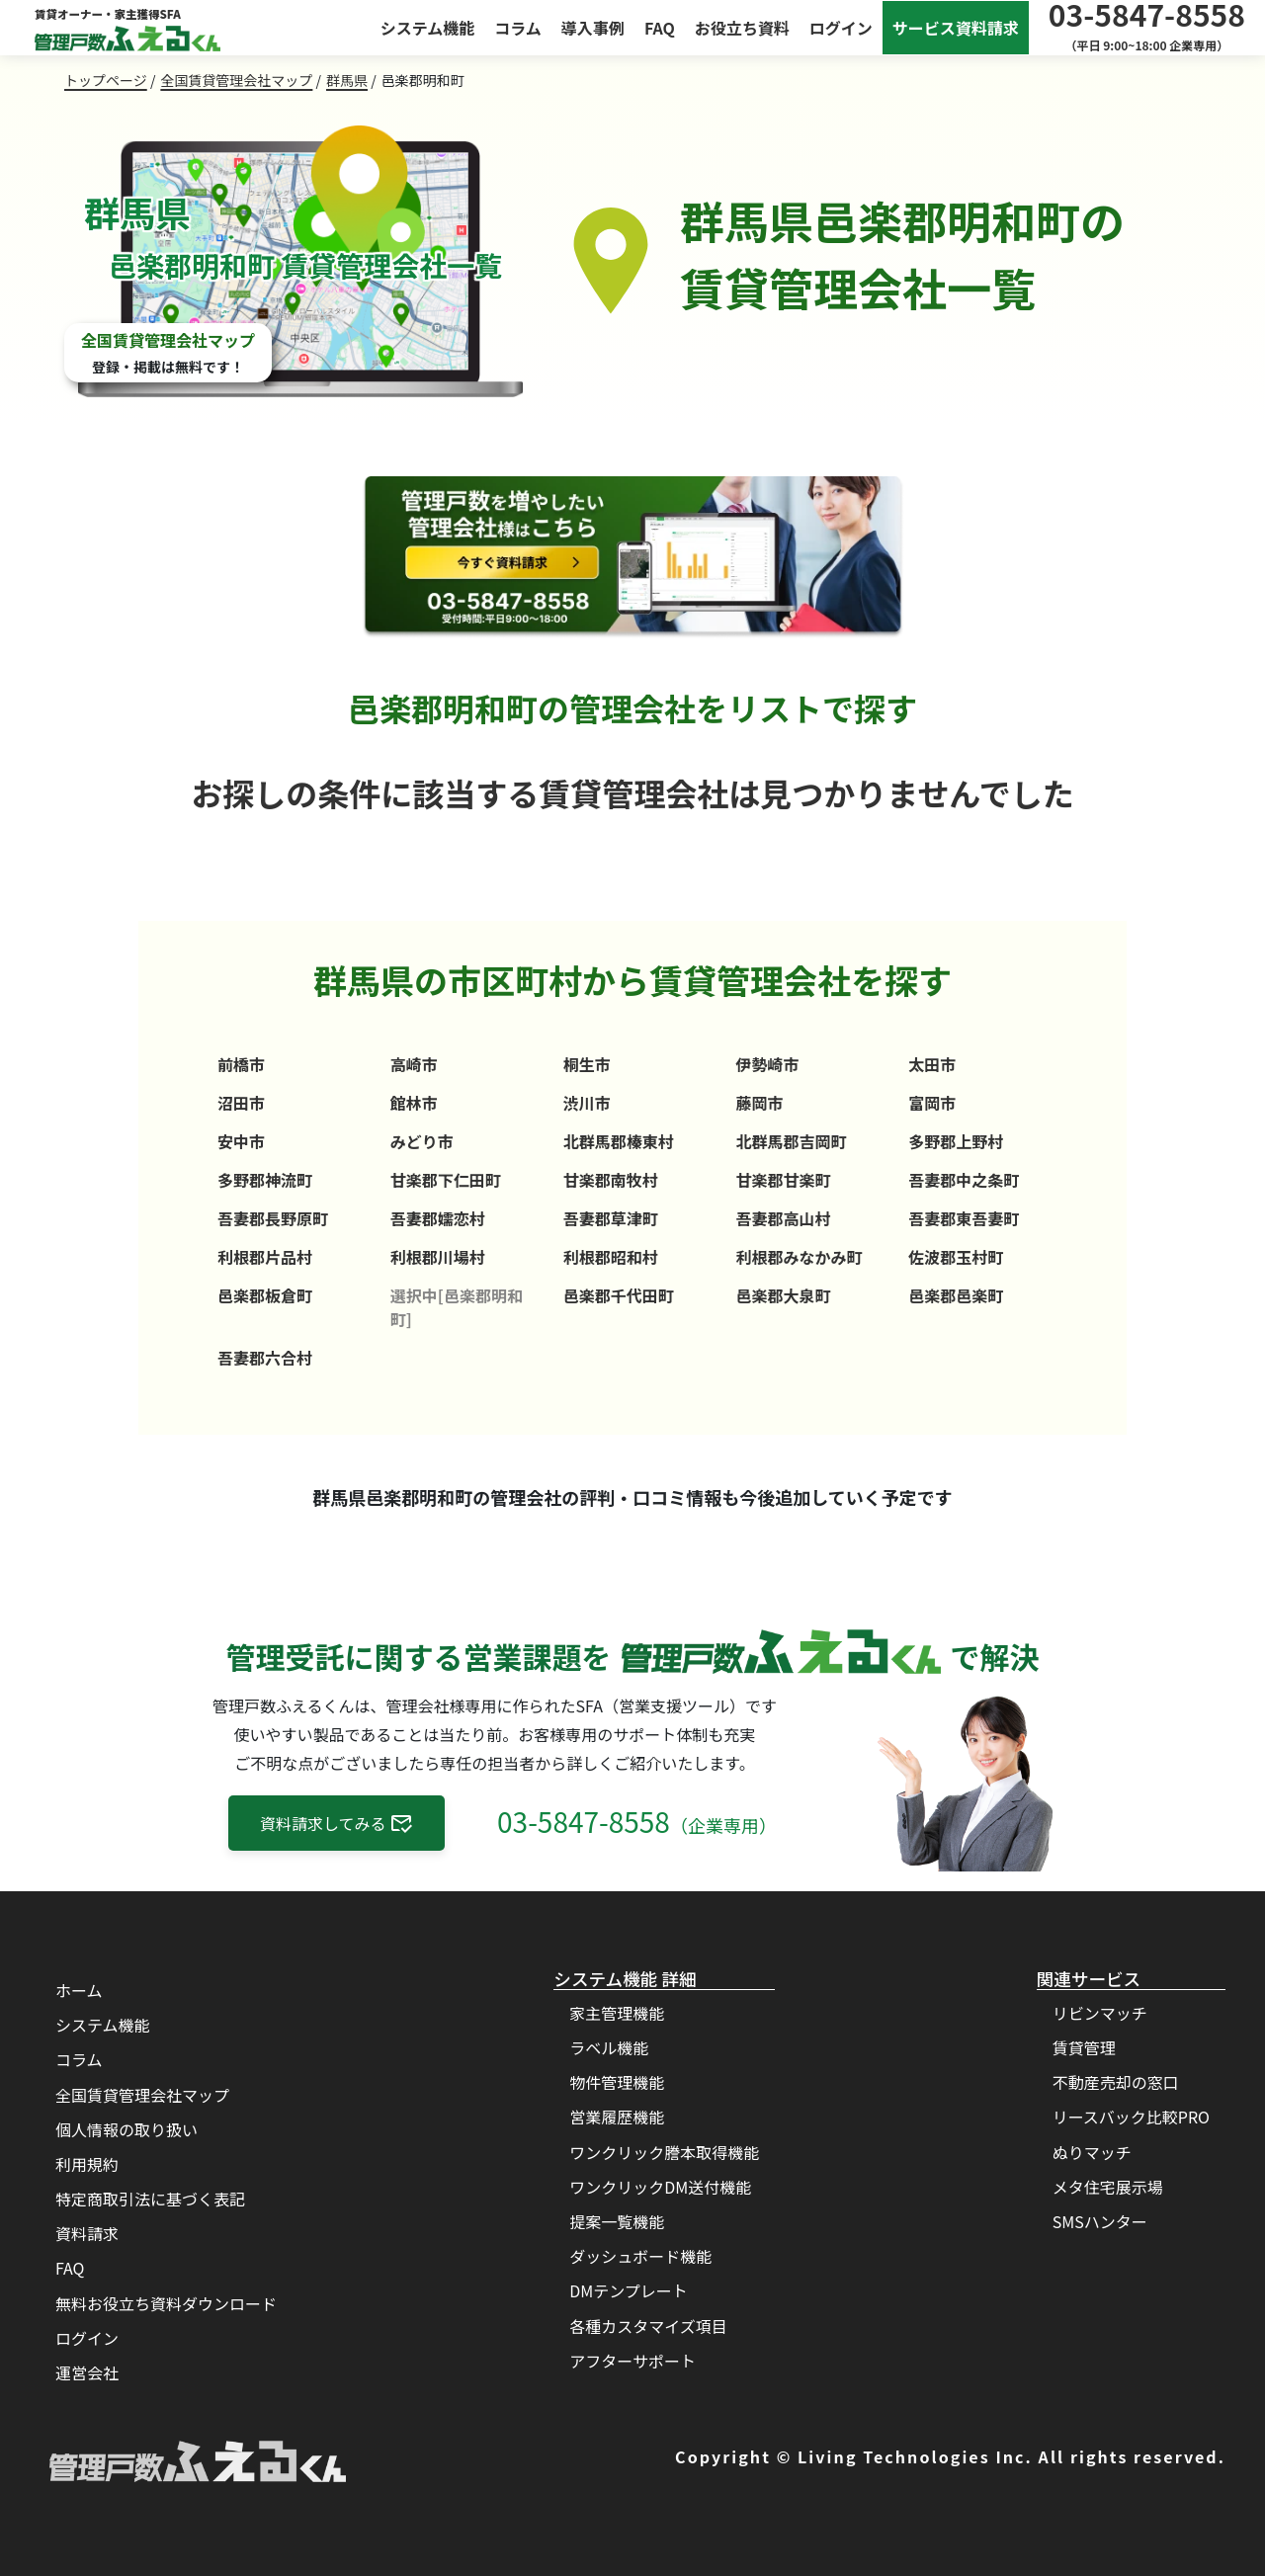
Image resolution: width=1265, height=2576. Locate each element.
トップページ (105, 80)
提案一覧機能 (616, 2221)
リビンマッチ (1100, 2013)
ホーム (79, 1990)
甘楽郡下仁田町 (445, 1180)
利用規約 (87, 2164)
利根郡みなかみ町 (798, 1257)
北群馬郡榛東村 (618, 1141)
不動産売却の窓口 (1116, 2082)
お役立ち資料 (742, 28)
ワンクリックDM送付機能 (660, 2187)
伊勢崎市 (767, 1064)
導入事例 (593, 28)
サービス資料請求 (955, 28)
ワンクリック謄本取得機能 (664, 2152)
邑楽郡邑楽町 (955, 1295)
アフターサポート (632, 2360)
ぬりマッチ (1092, 2152)
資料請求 (87, 2233)
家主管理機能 (616, 2013)
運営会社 (87, 2372)
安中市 (241, 1141)
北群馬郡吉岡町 (790, 1141)
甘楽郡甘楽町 (782, 1180)
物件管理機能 (616, 2082)
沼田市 (241, 1103)
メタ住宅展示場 (1108, 2187)
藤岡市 (759, 1103)
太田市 (932, 1064)
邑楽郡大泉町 (782, 1295)
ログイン (841, 28)
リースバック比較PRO (1131, 2116)
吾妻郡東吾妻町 (963, 1218)
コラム (518, 28)
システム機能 (427, 28)
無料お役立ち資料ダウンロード (166, 2303)
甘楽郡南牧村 (610, 1180)
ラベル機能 (608, 2047)
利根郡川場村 (437, 1257)
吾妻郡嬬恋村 (437, 1218)
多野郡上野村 (955, 1141)
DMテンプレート (628, 2290)
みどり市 (422, 1141)
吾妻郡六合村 (264, 1358)
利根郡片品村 (264, 1257)
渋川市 (587, 1103)
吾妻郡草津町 (610, 1218)
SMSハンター (1100, 2221)
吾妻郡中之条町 (963, 1180)
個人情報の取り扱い (126, 2129)
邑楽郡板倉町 (264, 1295)
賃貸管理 (1084, 2047)
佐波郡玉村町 (955, 1257)
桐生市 (587, 1064)
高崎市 (414, 1064)
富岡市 (932, 1103)
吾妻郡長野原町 (272, 1218)
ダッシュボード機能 (640, 2256)
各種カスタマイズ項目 (648, 2326)
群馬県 (347, 80)
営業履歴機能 (616, 2116)
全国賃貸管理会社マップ (236, 80)
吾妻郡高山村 (782, 1218)
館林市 (414, 1103)
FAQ (659, 28)
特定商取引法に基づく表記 (150, 2198)
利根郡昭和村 (610, 1257)
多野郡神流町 (264, 1180)
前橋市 (241, 1064)
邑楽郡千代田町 (618, 1295)
